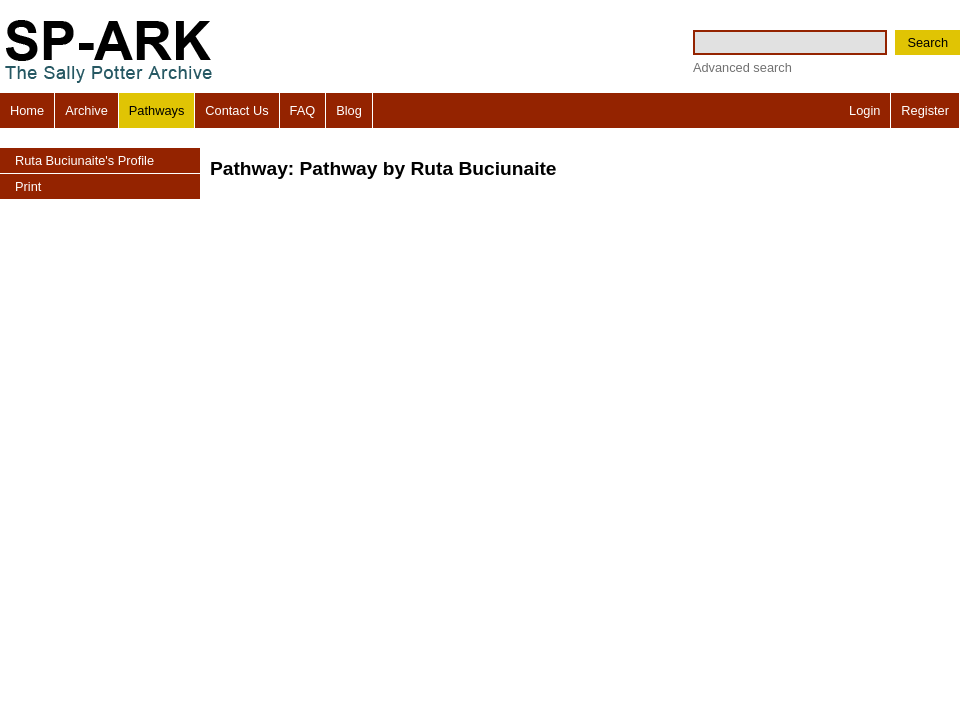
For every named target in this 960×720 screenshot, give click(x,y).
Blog (349, 110)
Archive (86, 110)
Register (925, 110)
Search (927, 42)
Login (864, 110)
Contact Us (236, 110)
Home (27, 110)
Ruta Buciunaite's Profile (84, 160)
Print (28, 186)
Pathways (156, 110)
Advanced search (742, 67)
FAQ (303, 110)
